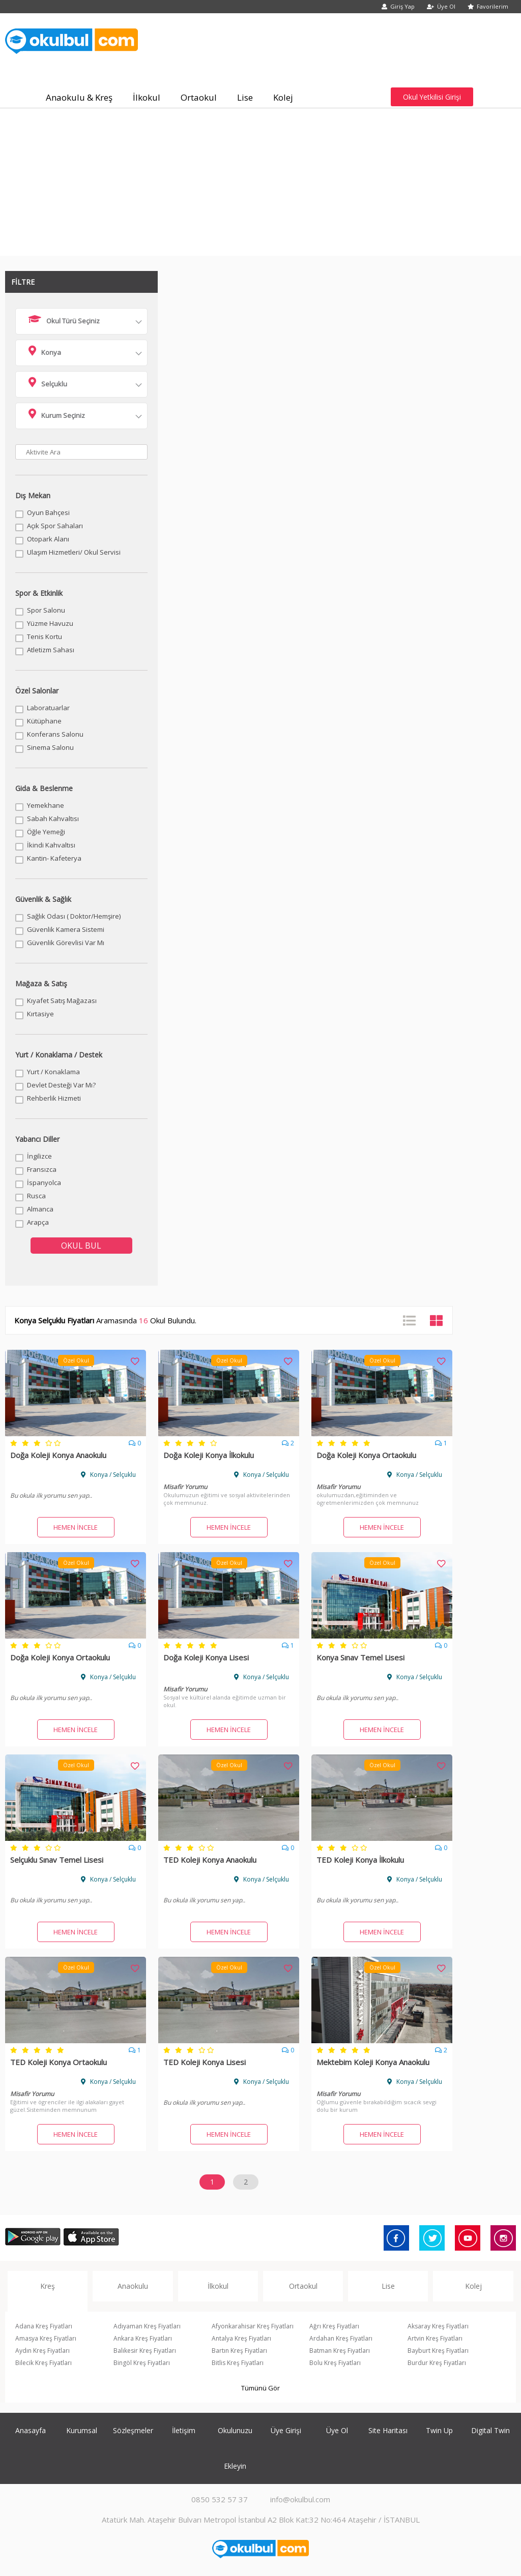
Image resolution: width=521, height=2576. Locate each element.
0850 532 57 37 (219, 2499)
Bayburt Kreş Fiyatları (438, 2350)
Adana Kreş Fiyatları (43, 2326)
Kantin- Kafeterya (54, 858)
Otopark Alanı (48, 538)
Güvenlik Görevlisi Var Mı (65, 942)
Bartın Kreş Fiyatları (239, 2350)
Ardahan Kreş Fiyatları (340, 2338)
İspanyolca (44, 1182)
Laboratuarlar (48, 707)
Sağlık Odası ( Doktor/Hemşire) (74, 916)
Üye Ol (441, 6)
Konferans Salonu (55, 734)
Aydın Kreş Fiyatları (42, 2350)
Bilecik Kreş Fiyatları (43, 2362)
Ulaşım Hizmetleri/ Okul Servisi (74, 552)
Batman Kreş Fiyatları (339, 2350)
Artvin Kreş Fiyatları (435, 2338)
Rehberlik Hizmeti (54, 1098)
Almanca (40, 1209)
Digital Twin (490, 2430)
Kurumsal (81, 2430)
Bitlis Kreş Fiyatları (238, 2362)
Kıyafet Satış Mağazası (62, 1000)
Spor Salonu (46, 610)
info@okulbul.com (300, 2499)
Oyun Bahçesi (48, 512)
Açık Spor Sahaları (55, 525)
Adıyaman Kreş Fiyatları (147, 2326)
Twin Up (439, 2430)
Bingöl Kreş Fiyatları (141, 2362)
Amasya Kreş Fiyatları (45, 2338)
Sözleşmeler (133, 2430)
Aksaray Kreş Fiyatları (438, 2326)
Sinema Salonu (50, 747)
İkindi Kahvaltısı (51, 845)
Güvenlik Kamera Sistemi (65, 929)
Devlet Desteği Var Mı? (61, 1084)
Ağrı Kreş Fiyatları (334, 2326)
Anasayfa (30, 2430)
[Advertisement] (260, 184)
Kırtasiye (40, 1013)
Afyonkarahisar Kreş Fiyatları (253, 2326)
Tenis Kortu (44, 636)
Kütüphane (44, 720)
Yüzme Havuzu (50, 623)
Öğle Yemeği (46, 831)
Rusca (36, 1195)
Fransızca (41, 1169)
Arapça (38, 1222)
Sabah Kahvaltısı (53, 818)
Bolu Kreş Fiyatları (335, 2362)
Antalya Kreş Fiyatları (241, 2338)
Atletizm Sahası (50, 649)
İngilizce (39, 1156)
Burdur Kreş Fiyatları (437, 2362)
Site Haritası (388, 2430)
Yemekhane (45, 805)
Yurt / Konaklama (53, 1071)
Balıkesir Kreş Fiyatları (144, 2350)
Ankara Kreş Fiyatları (142, 2338)
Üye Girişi (286, 2430)
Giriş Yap (398, 6)
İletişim (183, 2430)
